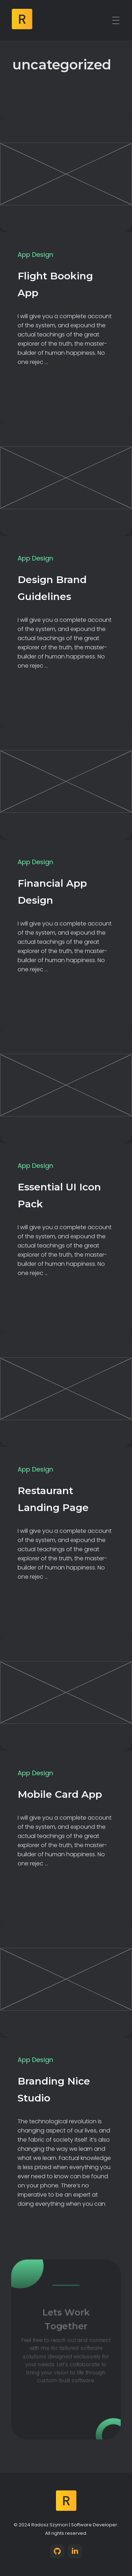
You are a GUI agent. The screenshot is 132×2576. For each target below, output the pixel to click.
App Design (35, 254)
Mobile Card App (60, 1794)
